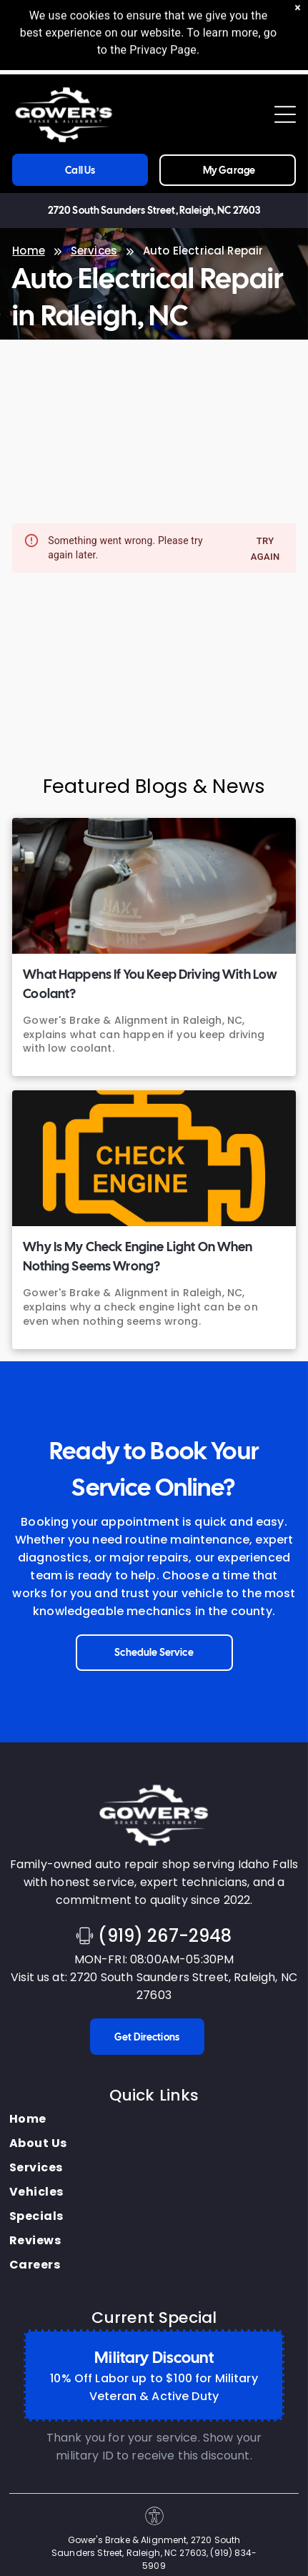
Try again (265, 549)
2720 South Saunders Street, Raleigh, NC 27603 (154, 210)
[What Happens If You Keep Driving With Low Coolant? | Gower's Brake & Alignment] (154, 886)
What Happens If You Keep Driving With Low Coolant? (150, 984)
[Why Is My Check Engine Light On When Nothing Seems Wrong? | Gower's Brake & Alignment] (154, 1158)
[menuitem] (38, 2119)
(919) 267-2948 (165, 1936)
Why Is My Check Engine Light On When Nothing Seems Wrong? (137, 1256)
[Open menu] (285, 114)
